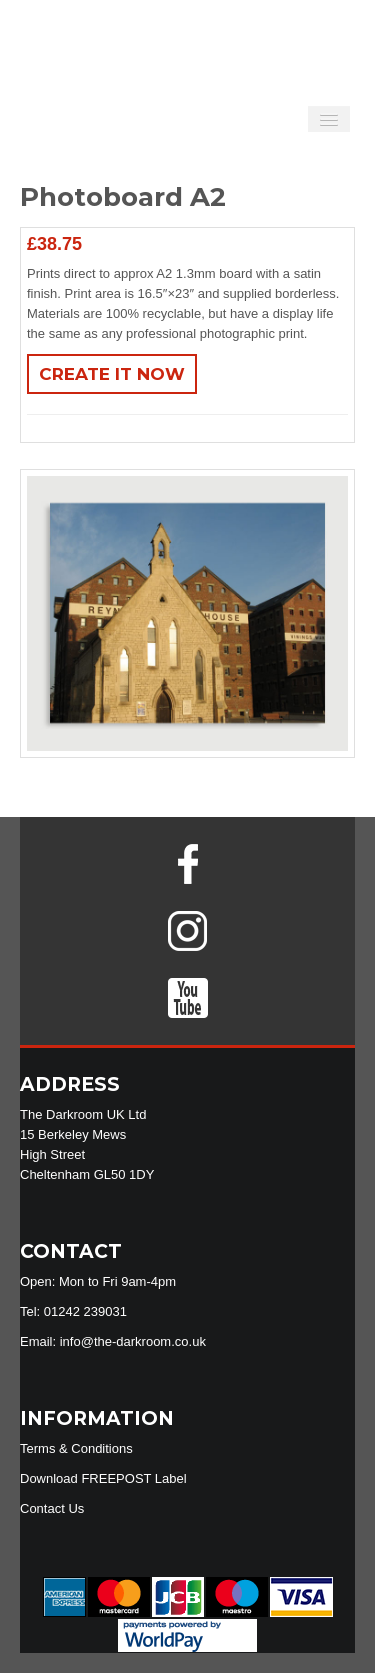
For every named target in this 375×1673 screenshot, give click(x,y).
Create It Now (112, 374)
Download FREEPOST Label (103, 1478)
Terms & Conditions (76, 1448)
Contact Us (52, 1508)
